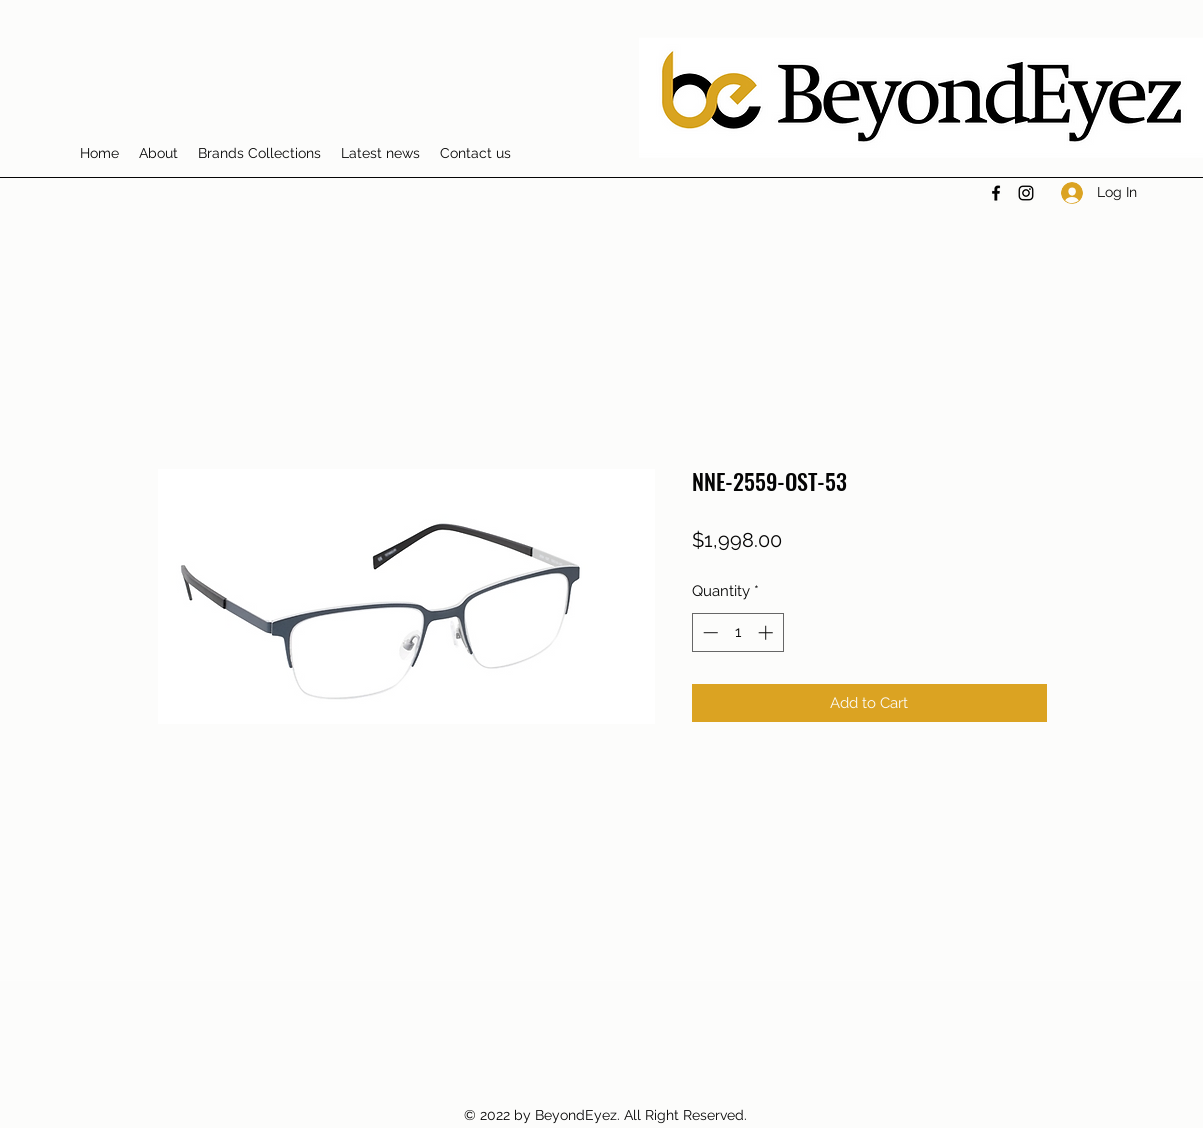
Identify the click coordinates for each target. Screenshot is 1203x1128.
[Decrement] (708, 632)
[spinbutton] (737, 632)
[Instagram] (1026, 193)
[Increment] (767, 632)
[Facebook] (996, 193)
